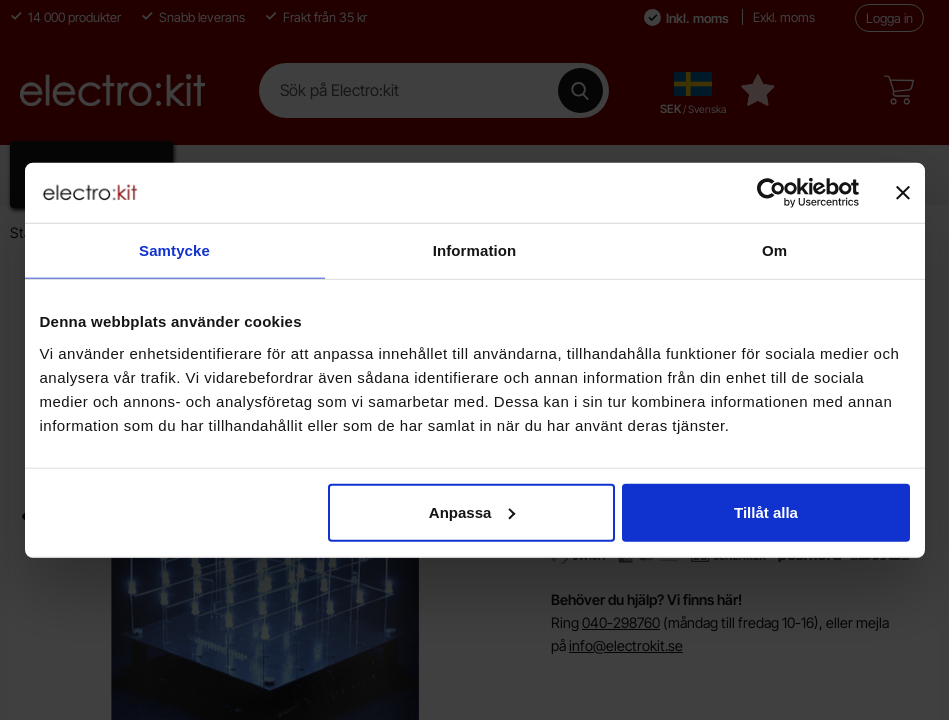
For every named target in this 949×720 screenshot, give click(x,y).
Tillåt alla (766, 511)
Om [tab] (774, 250)
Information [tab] (475, 250)
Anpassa (472, 511)
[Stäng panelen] (903, 193)
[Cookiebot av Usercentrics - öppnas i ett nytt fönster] (771, 193)
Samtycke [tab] (174, 250)
